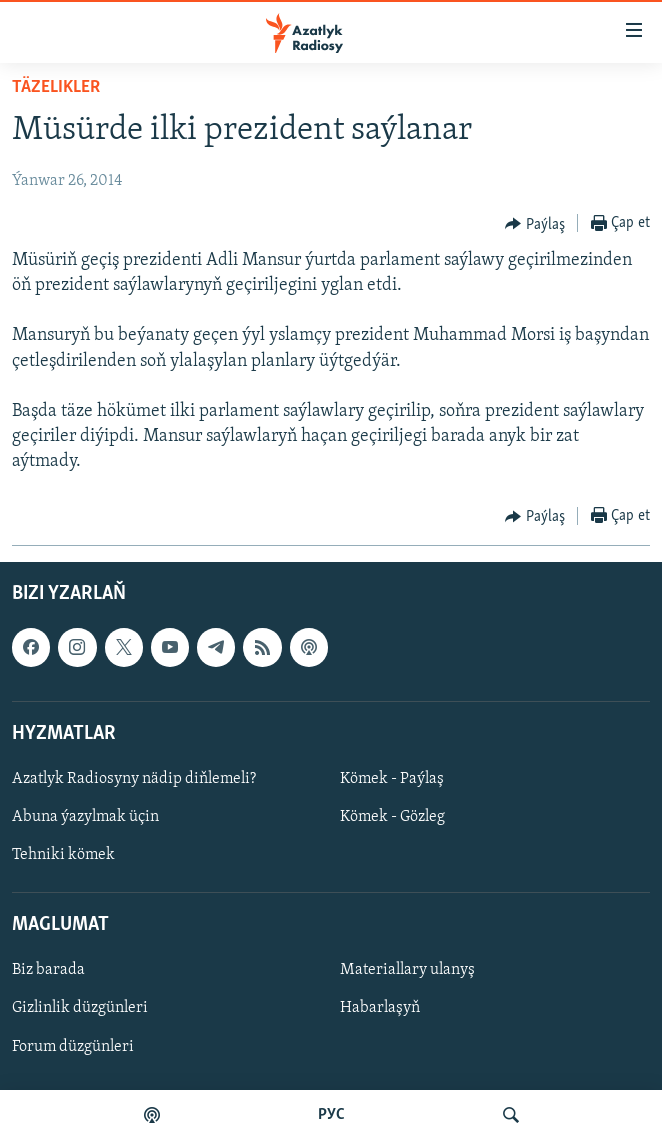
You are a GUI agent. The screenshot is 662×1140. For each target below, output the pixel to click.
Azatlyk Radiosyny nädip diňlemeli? (134, 779)
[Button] (535, 224)
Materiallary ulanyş (407, 970)
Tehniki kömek (63, 855)
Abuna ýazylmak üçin (85, 817)
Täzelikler (56, 87)
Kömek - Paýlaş (392, 779)
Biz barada (48, 970)
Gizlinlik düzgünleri (80, 1008)
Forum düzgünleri (73, 1046)
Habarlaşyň (380, 1008)
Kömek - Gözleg (392, 817)
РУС (331, 1115)
